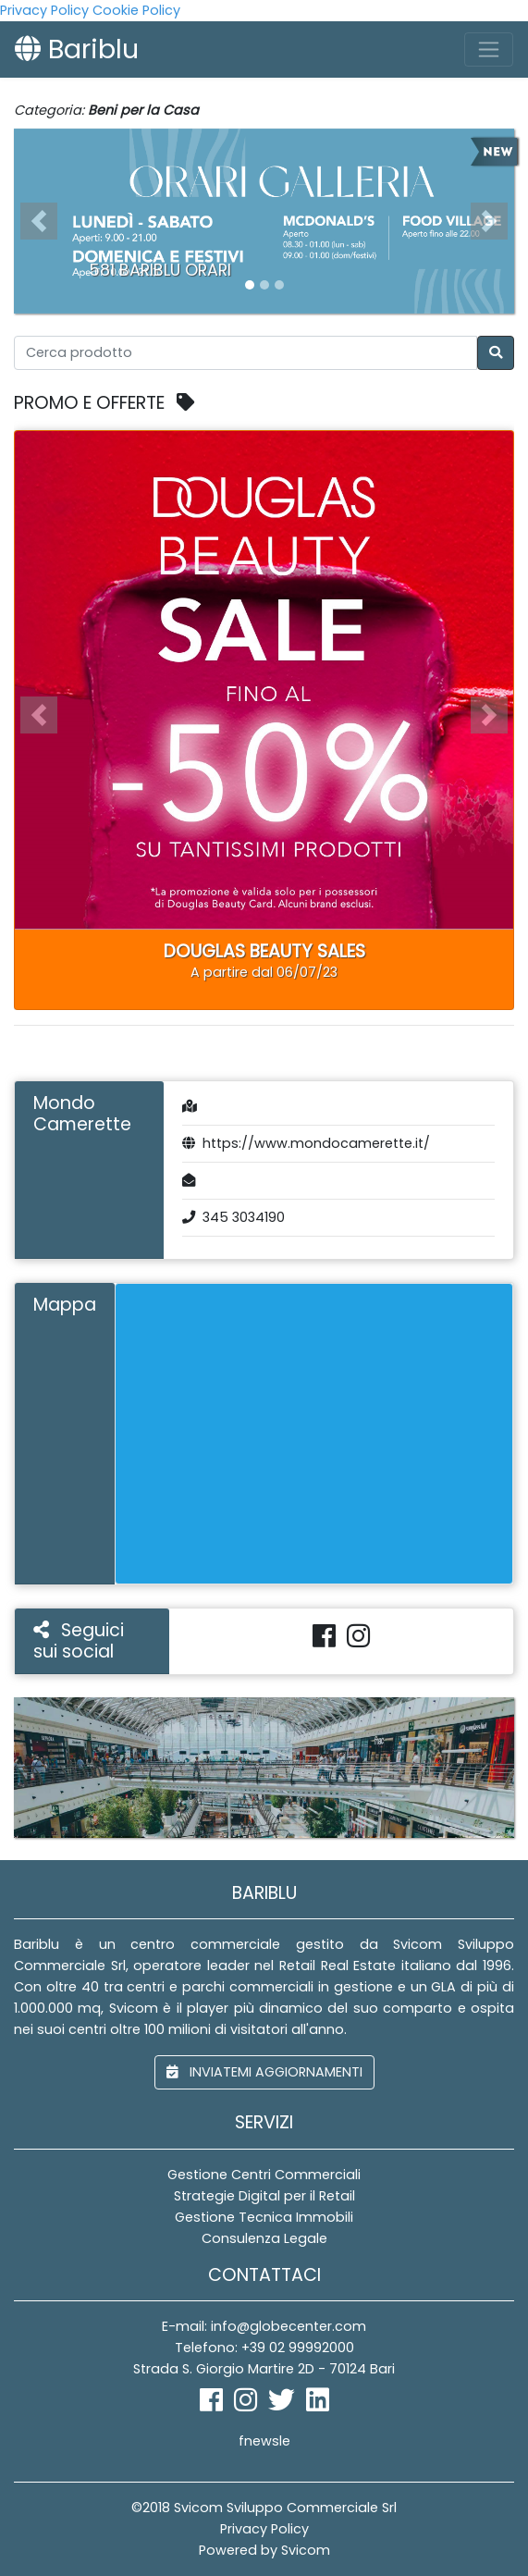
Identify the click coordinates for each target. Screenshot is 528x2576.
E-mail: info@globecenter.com (264, 2326)
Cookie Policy (136, 10)
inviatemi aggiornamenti (264, 2072)
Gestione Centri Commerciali (264, 2174)
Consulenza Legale (264, 2238)
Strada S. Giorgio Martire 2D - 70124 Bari (264, 2369)
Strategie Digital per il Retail (264, 2196)
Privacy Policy (44, 10)
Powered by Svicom (264, 2550)
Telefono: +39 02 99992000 (264, 2347)
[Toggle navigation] (488, 49)
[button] (39, 221)
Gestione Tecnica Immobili (264, 2217)
